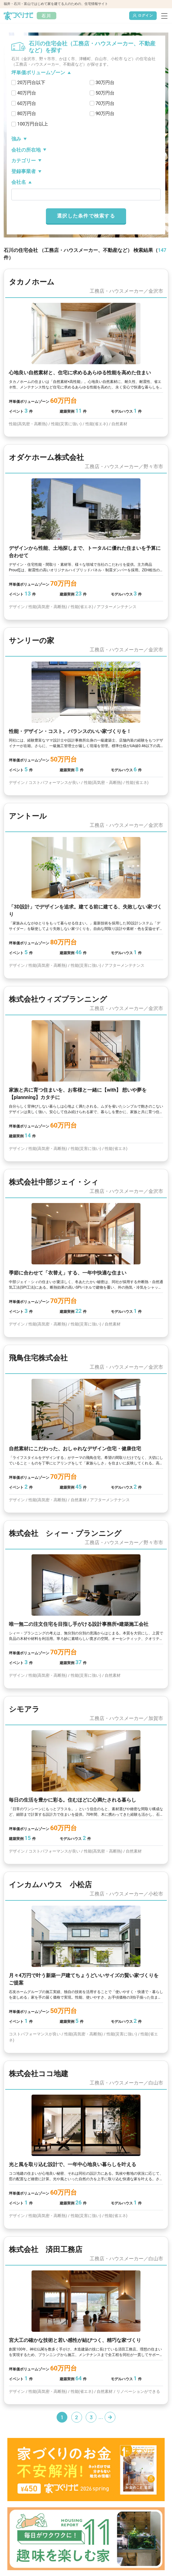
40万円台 (26, 93)
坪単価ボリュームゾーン (38, 72)
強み (16, 139)
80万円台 (26, 113)
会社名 (18, 182)
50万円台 (104, 93)
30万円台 (104, 82)
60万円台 (26, 103)
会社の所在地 (26, 150)
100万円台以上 (32, 124)
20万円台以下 (31, 82)
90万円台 (104, 113)
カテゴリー (23, 161)
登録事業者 (23, 171)
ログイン (143, 15)
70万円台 (104, 103)
